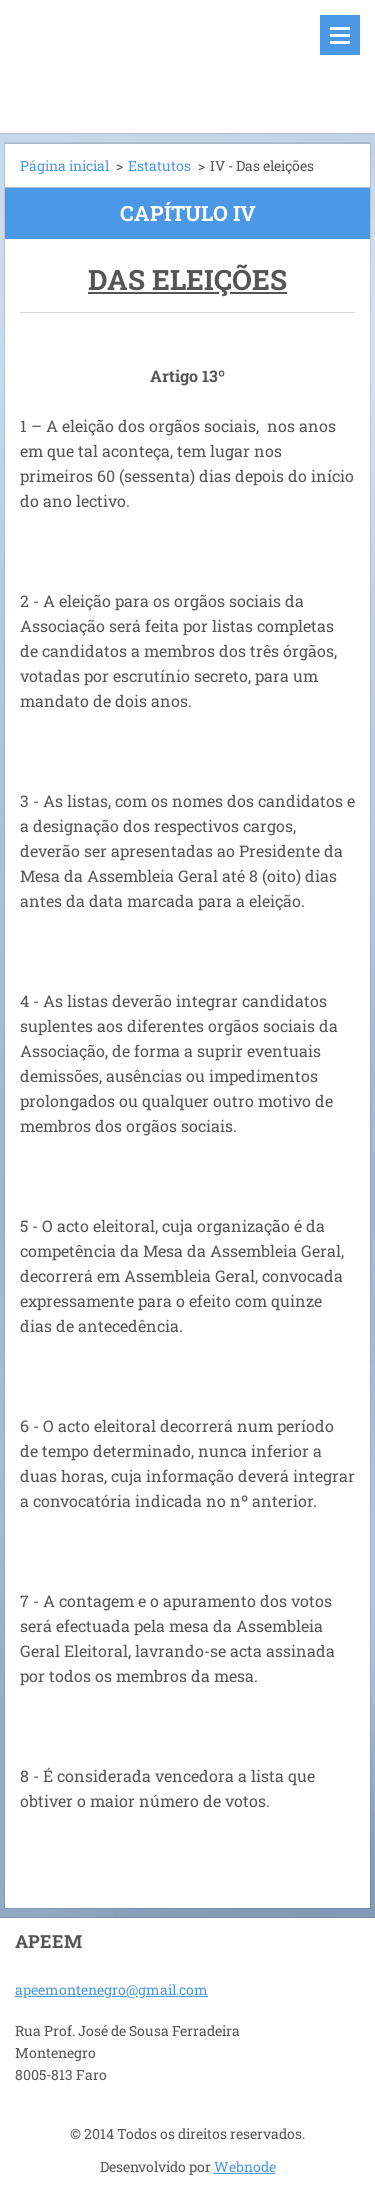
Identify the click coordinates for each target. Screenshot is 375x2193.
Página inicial (64, 165)
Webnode (245, 2166)
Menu (340, 35)
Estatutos (159, 165)
